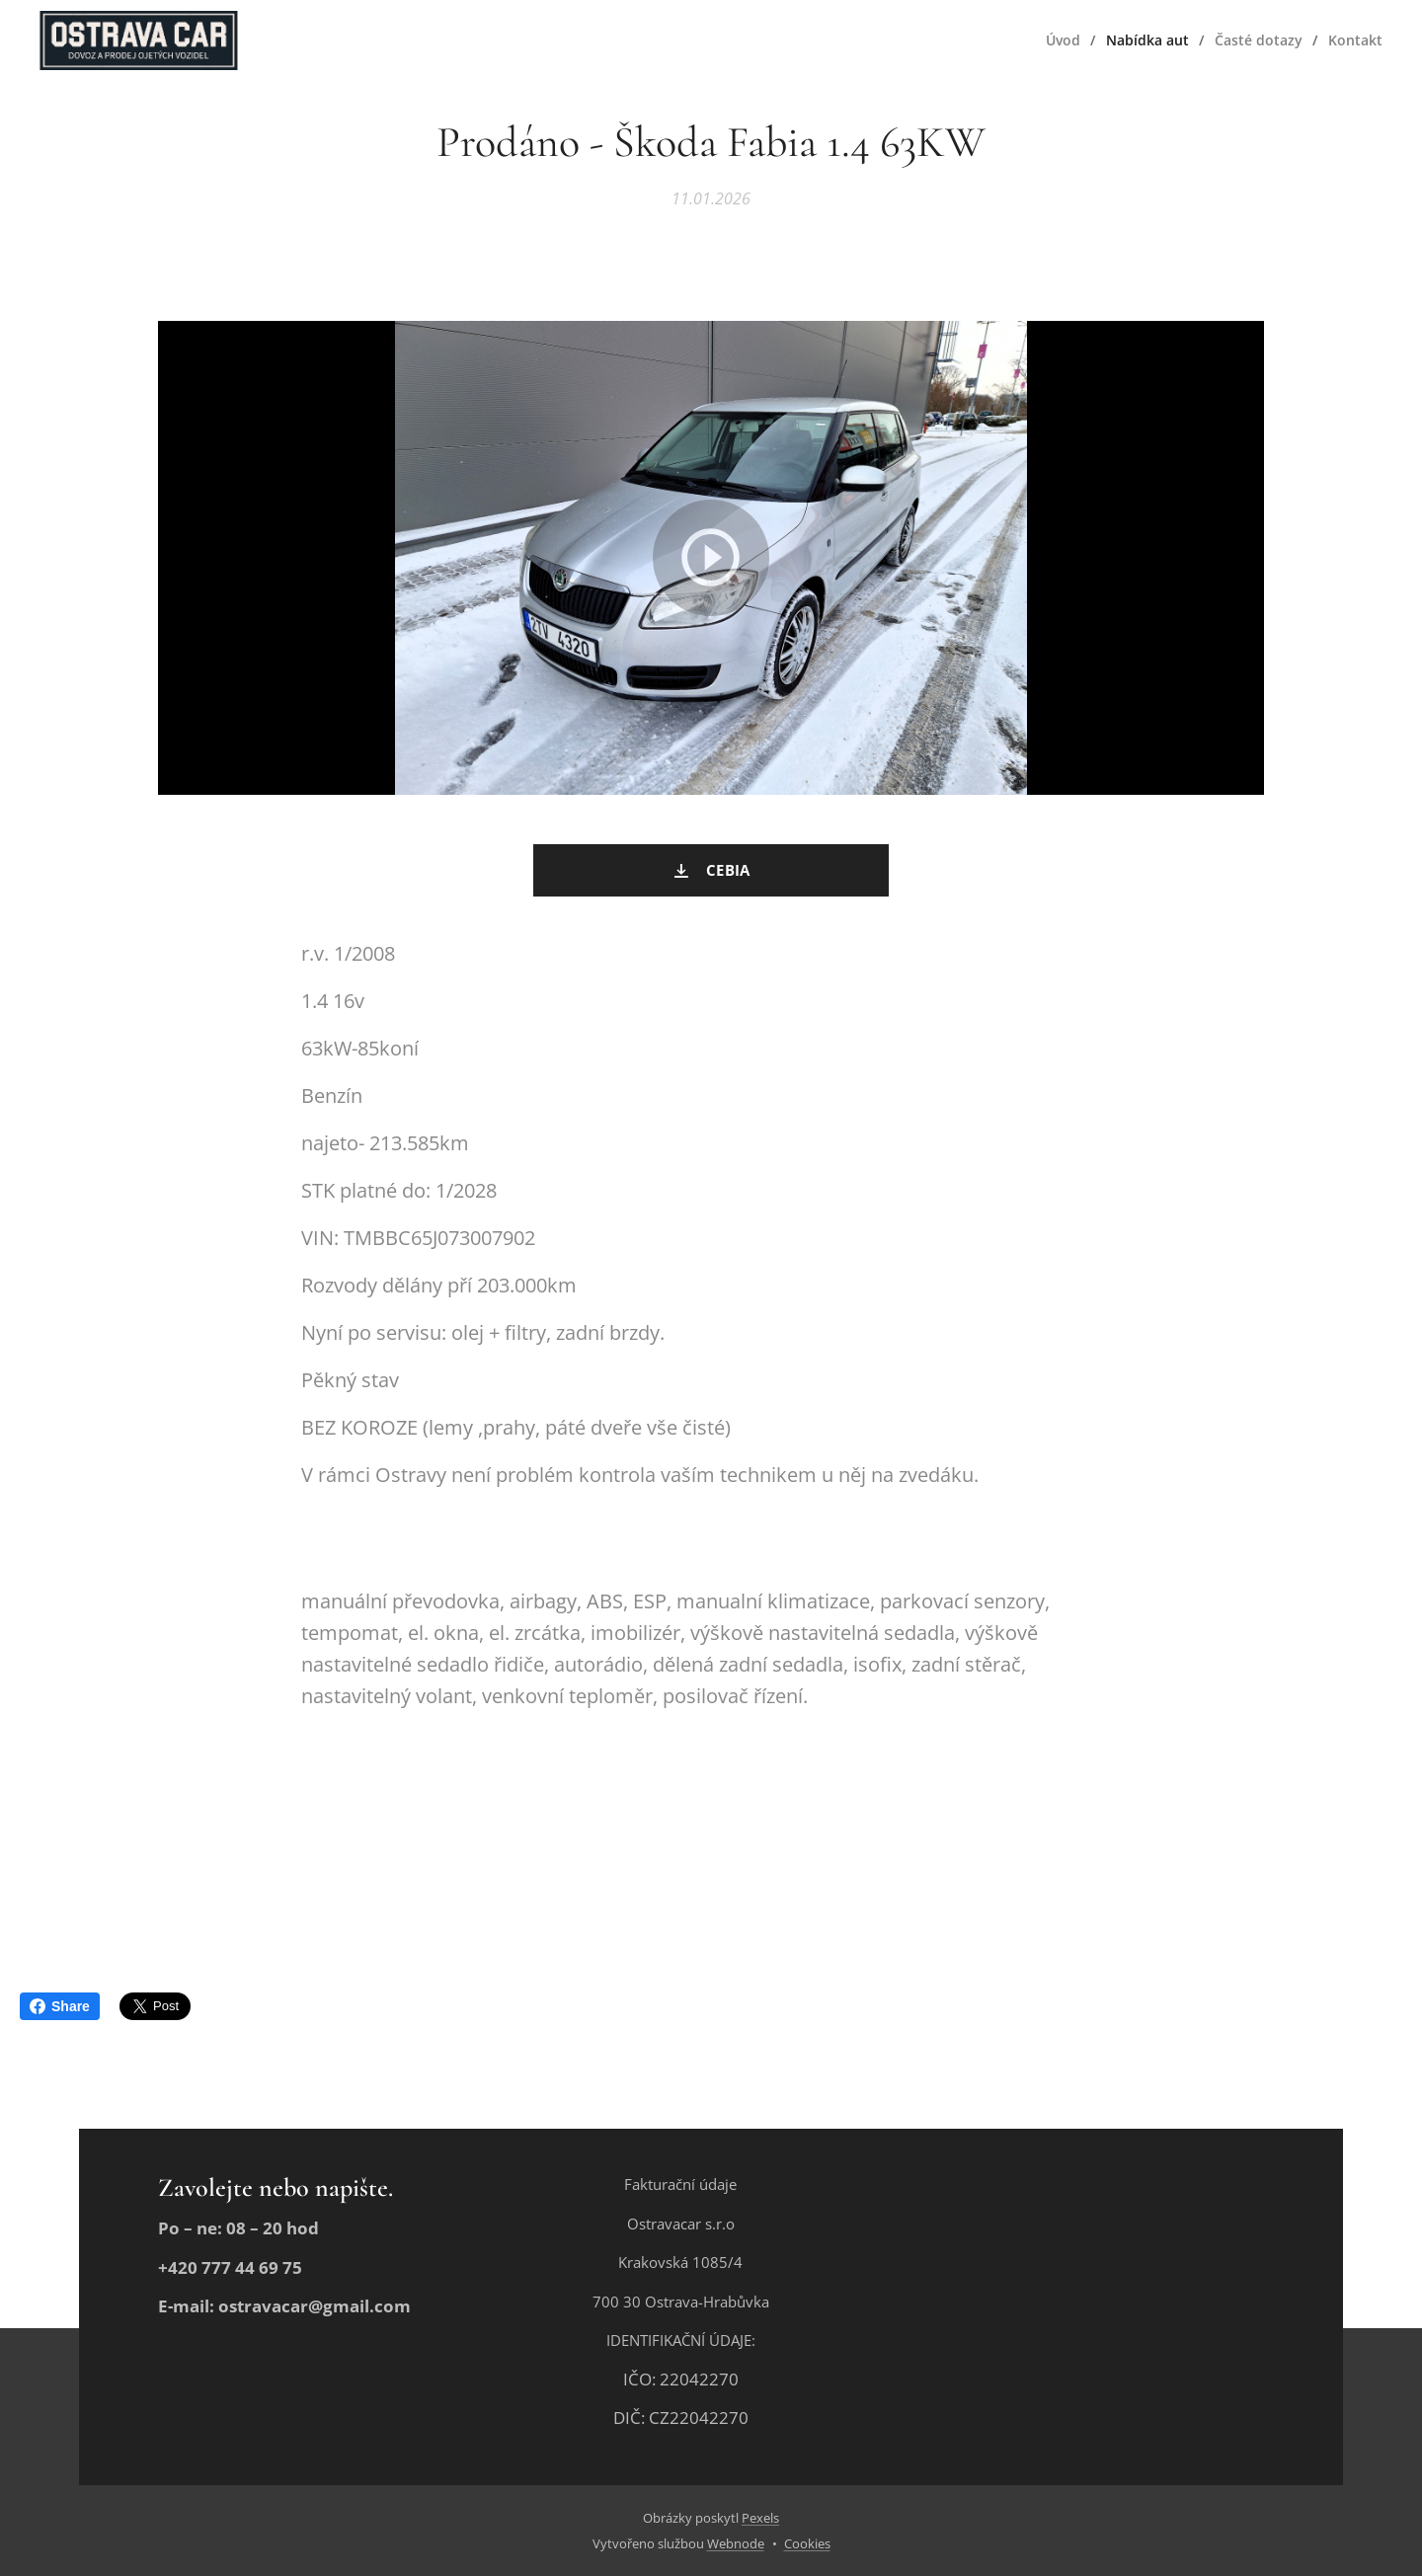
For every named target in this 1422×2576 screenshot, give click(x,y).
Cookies (807, 2543)
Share (60, 2006)
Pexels (760, 2518)
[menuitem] (1061, 40)
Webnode (735, 2543)
